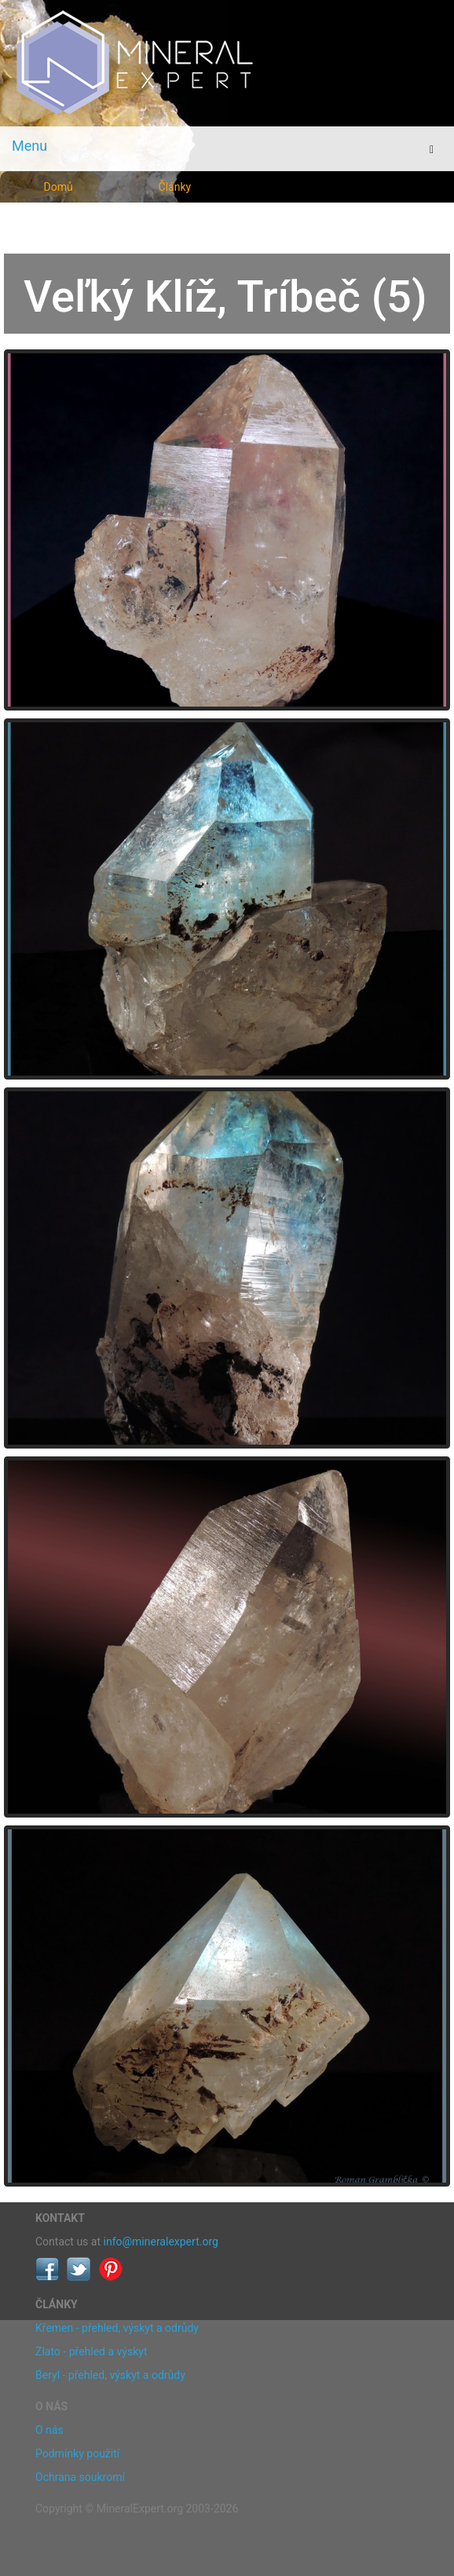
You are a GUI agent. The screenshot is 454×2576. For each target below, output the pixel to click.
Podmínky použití (77, 2453)
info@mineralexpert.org (161, 2241)
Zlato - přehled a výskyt (91, 2351)
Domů (58, 187)
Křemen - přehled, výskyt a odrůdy (117, 2328)
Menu (29, 145)
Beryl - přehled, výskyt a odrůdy (110, 2375)
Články (175, 187)
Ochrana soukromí (80, 2477)
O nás (49, 2430)
